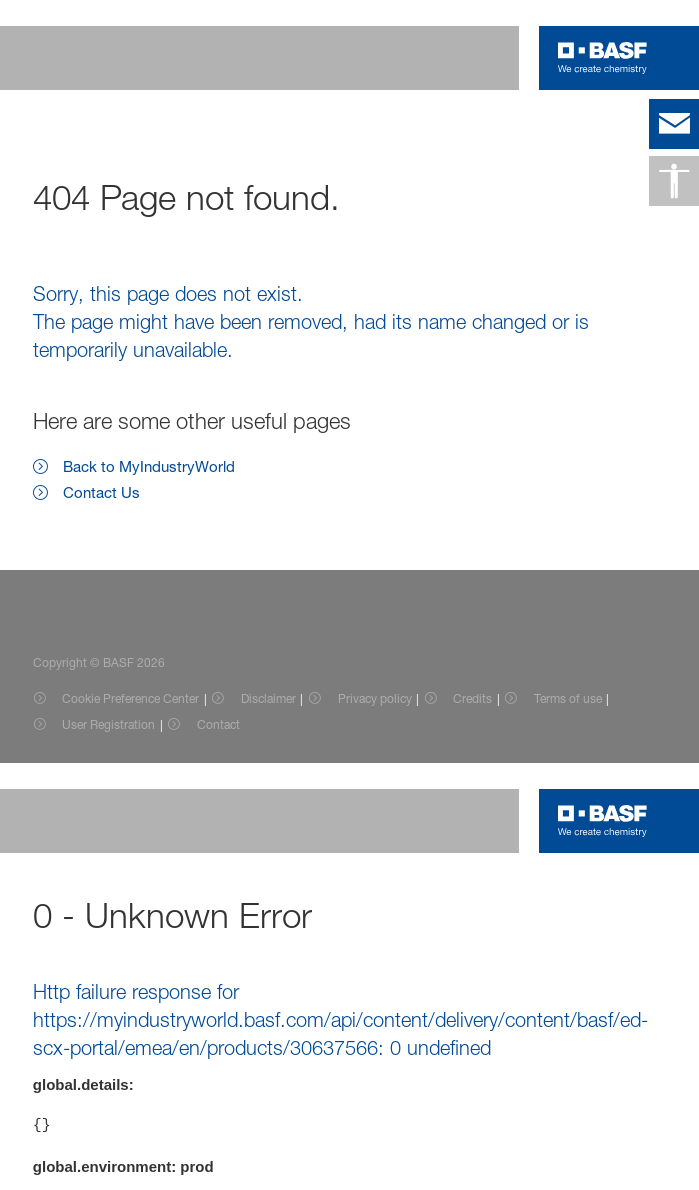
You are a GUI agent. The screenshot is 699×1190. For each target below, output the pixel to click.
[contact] (674, 124)
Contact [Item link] (218, 724)
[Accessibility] (674, 181)
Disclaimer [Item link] (268, 698)
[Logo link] (602, 58)
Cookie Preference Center (130, 698)
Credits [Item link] (472, 698)
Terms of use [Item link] (568, 698)
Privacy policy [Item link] (375, 698)
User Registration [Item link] (108, 724)
